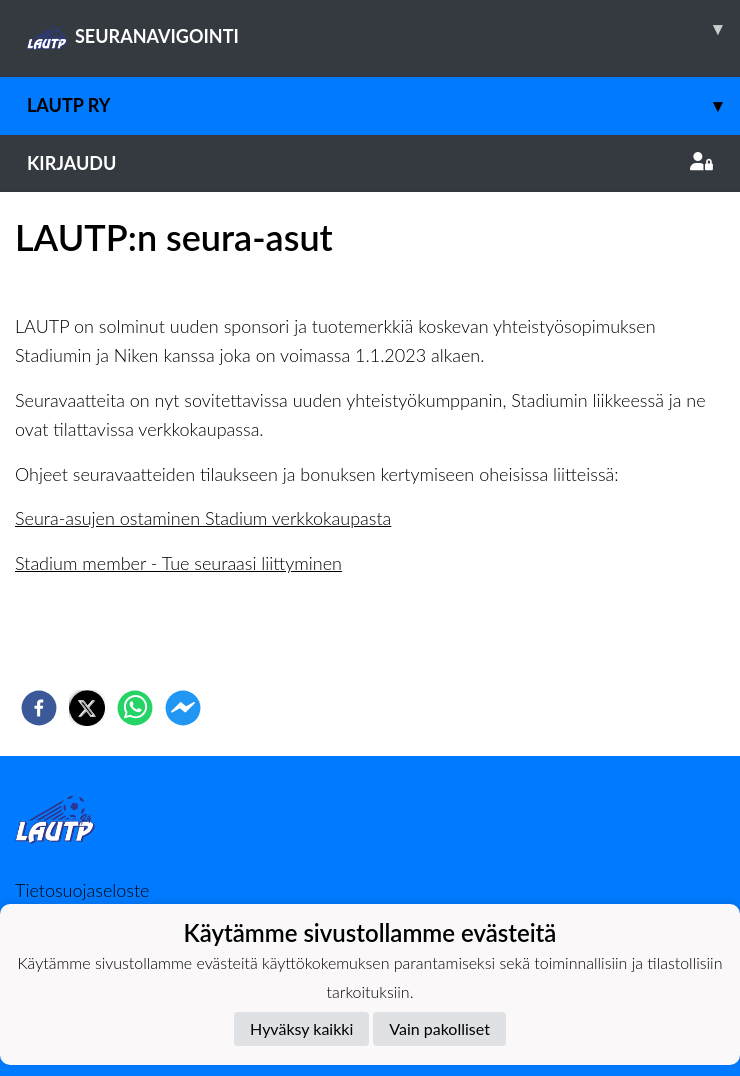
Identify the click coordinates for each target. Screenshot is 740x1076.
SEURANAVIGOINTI (383, 29)
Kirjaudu (370, 163)
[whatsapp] (135, 708)
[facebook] (39, 708)
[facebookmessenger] (183, 708)
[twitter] (87, 708)
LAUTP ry (383, 105)
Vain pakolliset (439, 1028)
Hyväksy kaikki (301, 1028)
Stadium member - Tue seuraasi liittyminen (178, 563)
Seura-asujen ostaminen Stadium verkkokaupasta (203, 518)
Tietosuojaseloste (82, 890)
